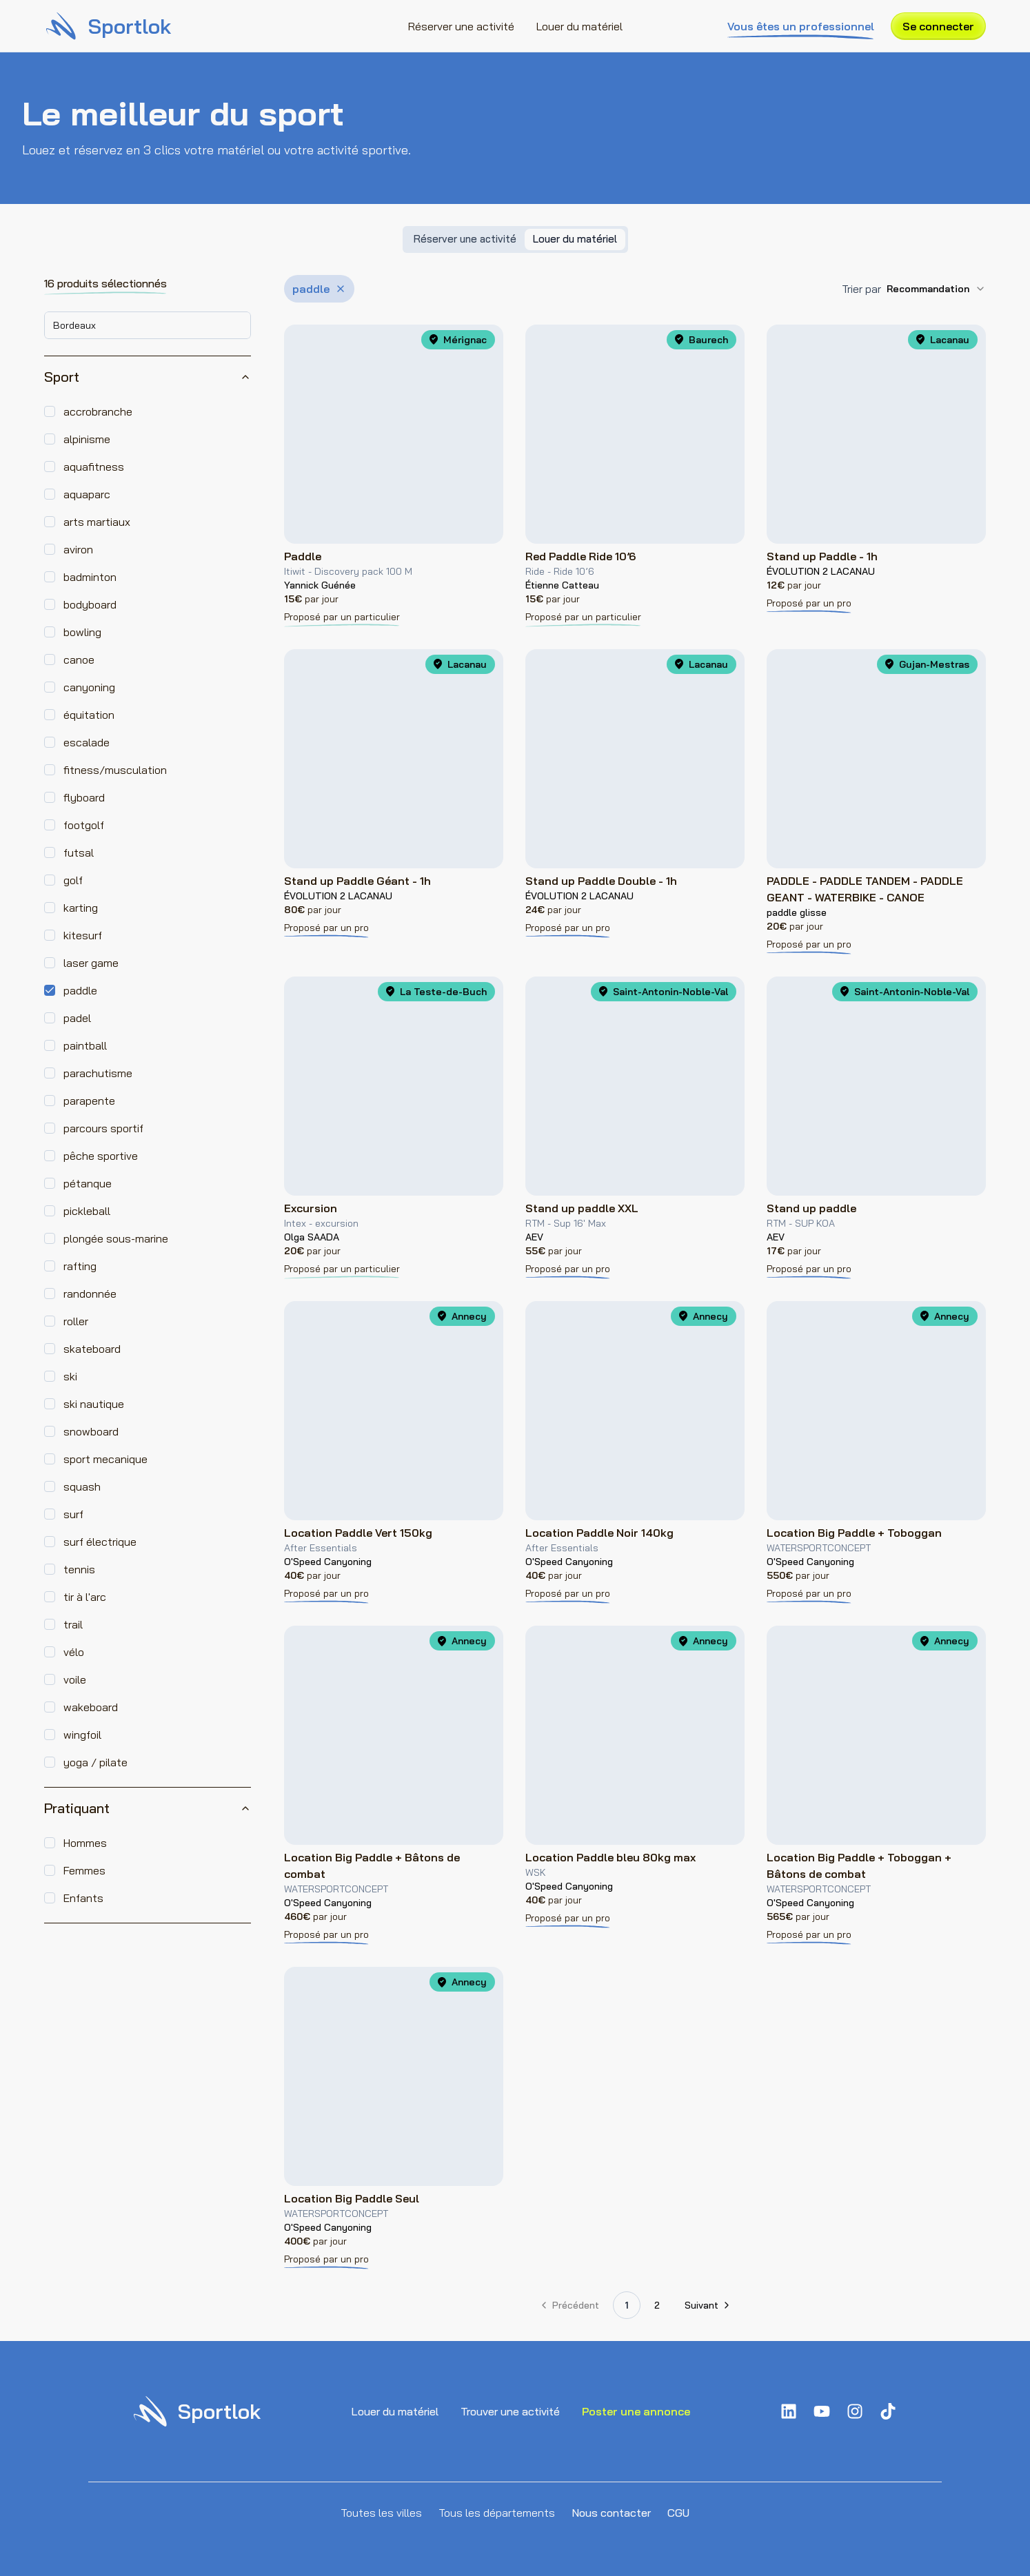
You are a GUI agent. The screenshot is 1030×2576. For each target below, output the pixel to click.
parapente (89, 1100)
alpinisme (86, 439)
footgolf (83, 825)
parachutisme (97, 1073)
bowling (82, 632)
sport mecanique (105, 1459)
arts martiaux (96, 522)
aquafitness (93, 466)
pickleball (86, 1211)
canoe (78, 659)
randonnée (90, 1293)
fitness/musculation (115, 770)
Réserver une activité (461, 26)
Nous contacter (611, 2512)
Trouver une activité (510, 2411)
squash (82, 1486)
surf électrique (100, 1541)
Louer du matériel (579, 26)
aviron (78, 549)
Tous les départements (496, 2512)
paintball (85, 1045)
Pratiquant (147, 1808)
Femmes (84, 1870)
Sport (147, 376)
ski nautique (93, 1404)
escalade (86, 742)
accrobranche (97, 411)
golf (73, 880)
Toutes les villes (381, 2512)
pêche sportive (100, 1156)
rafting (80, 1266)
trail (73, 1624)
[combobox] (147, 325)
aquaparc (86, 494)
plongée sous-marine (115, 1238)
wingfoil (82, 1734)
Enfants (83, 1898)
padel (77, 1018)
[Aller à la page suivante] (706, 2305)
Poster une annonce (636, 2411)
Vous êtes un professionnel (800, 26)
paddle (80, 990)
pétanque (87, 1183)
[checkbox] (49, 411)
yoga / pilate (95, 1762)
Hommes (85, 1843)
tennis (79, 1569)
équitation (88, 715)
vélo (73, 1652)
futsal (78, 852)
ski (70, 1376)
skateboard (92, 1349)
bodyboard (90, 604)
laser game (91, 963)
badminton (90, 577)
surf (73, 1514)
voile (74, 1679)
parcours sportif (103, 1128)
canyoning (89, 687)
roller (75, 1321)
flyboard (84, 797)
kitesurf (82, 935)
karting (80, 907)
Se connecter (938, 26)
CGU (678, 2512)
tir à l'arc (84, 1597)
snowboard (91, 1431)
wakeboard (90, 1707)
